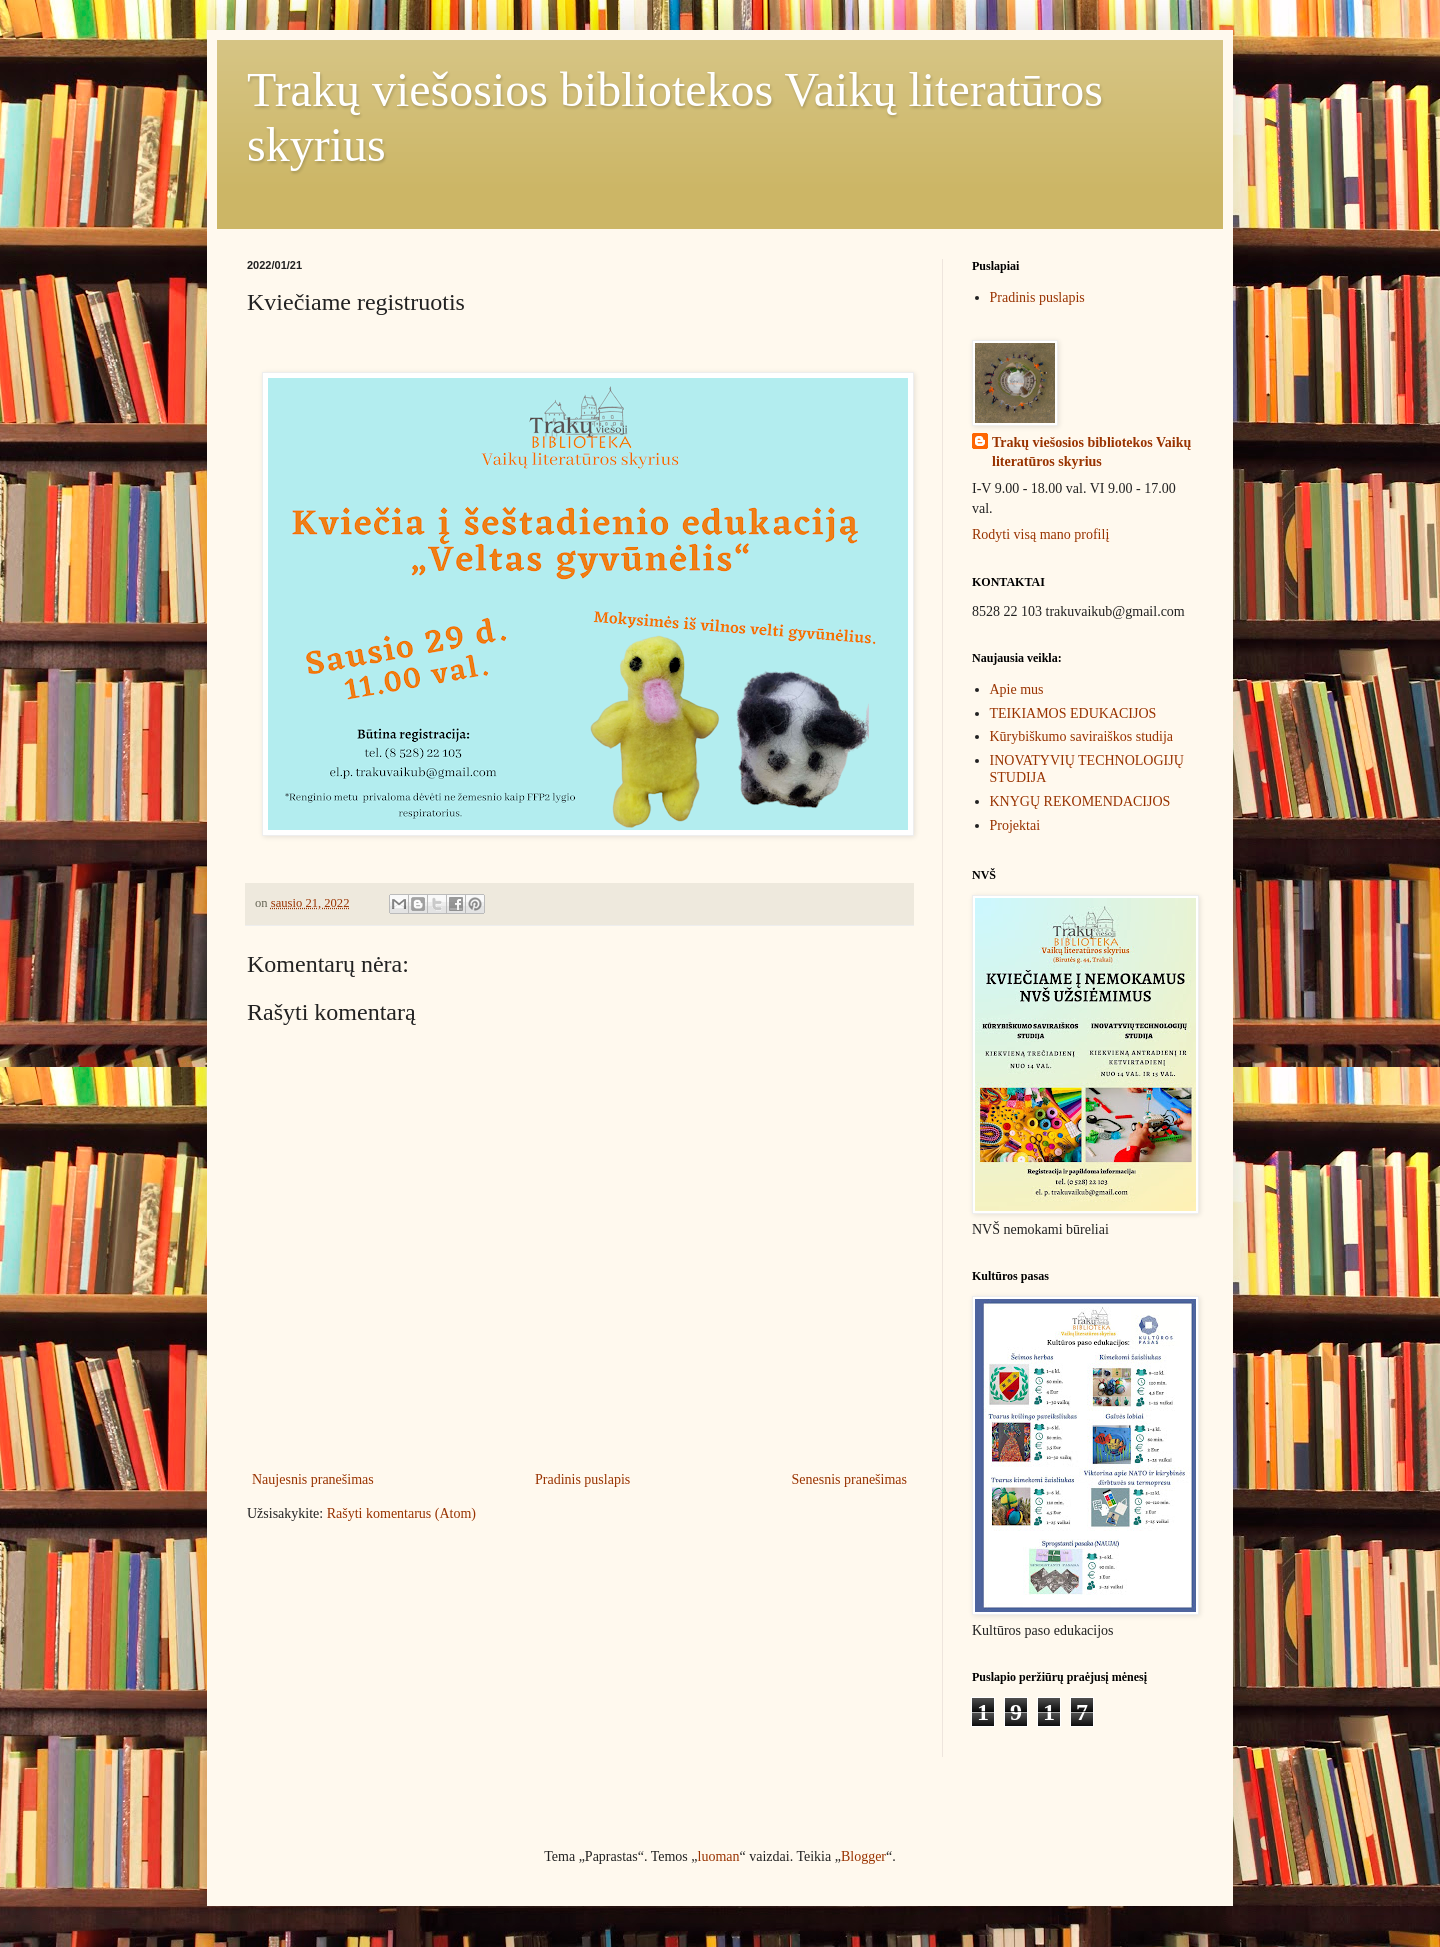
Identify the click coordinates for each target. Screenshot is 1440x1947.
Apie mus (1017, 689)
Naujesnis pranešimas (313, 1479)
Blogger (863, 1856)
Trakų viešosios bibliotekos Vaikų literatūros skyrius (1091, 452)
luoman (719, 1856)
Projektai (1015, 825)
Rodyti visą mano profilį (1040, 534)
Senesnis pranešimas (849, 1479)
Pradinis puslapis (582, 1479)
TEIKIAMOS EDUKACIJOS (1073, 713)
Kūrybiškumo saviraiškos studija (1082, 736)
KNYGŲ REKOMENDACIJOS (1080, 801)
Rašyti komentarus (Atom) (401, 1513)
